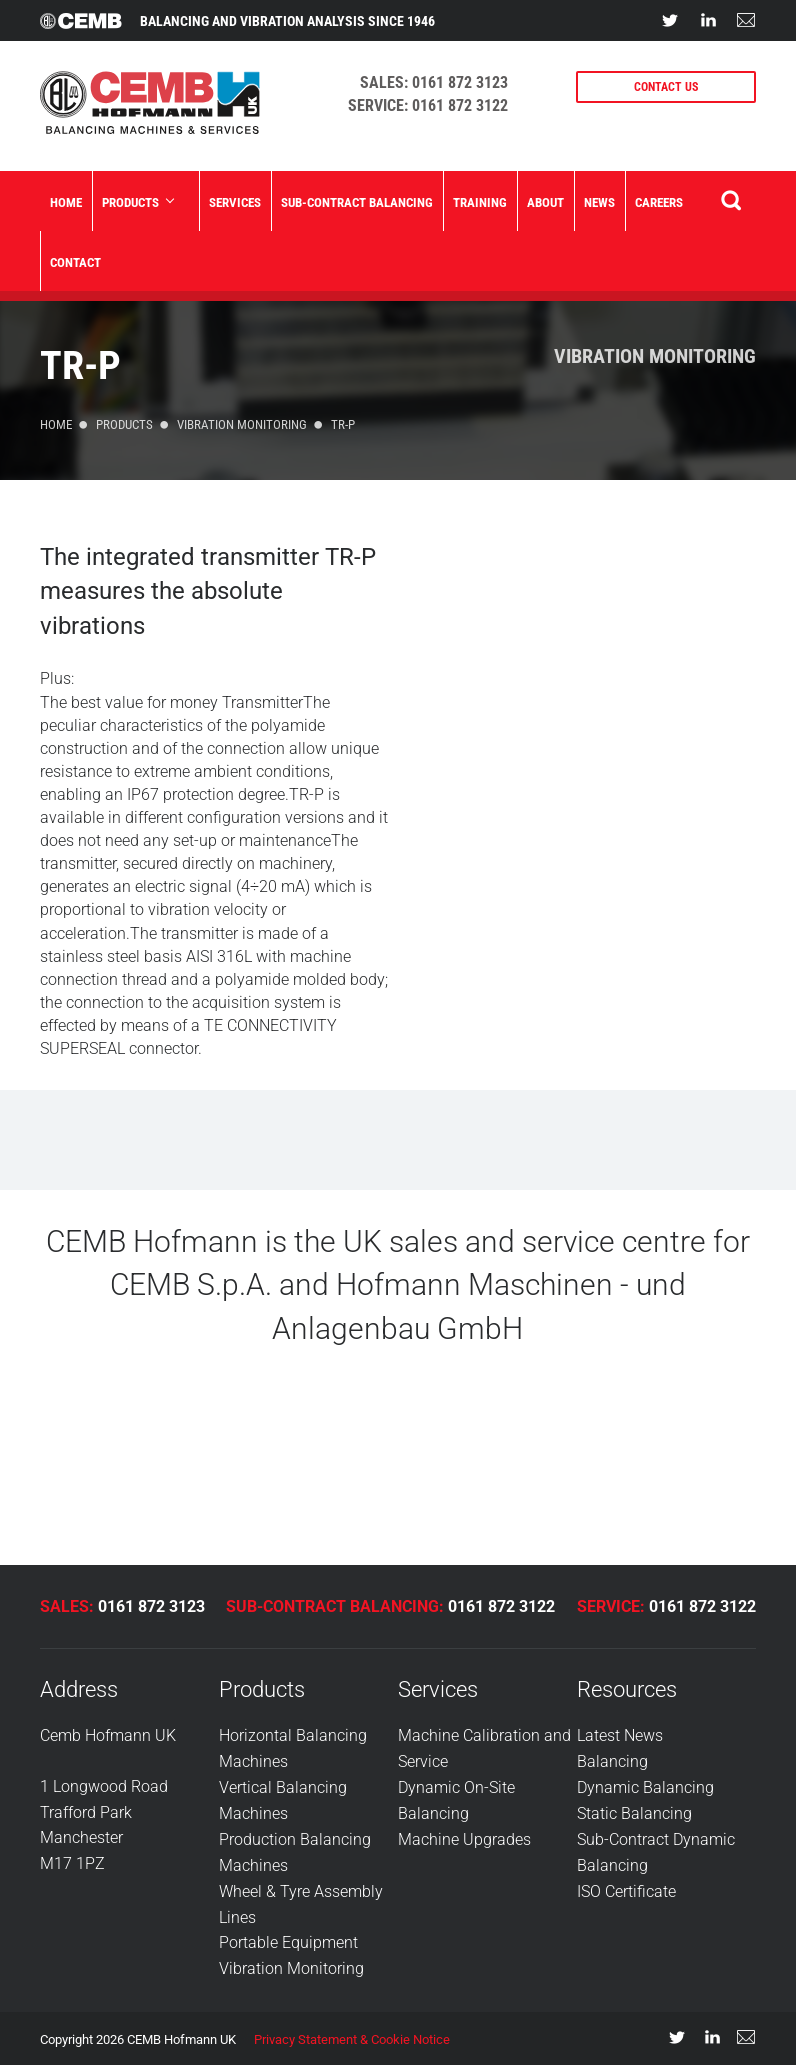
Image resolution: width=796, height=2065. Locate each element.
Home (66, 202)
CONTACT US (666, 87)
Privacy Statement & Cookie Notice (352, 2036)
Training (480, 202)
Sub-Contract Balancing (357, 202)
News (599, 202)
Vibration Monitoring (655, 356)
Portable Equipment (288, 1940)
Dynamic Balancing (645, 1786)
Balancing (612, 1761)
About (545, 202)
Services (235, 202)
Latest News (620, 1735)
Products (137, 202)
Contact (75, 262)
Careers (659, 202)
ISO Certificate (626, 1889)
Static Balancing (634, 1812)
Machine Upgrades (464, 1837)
